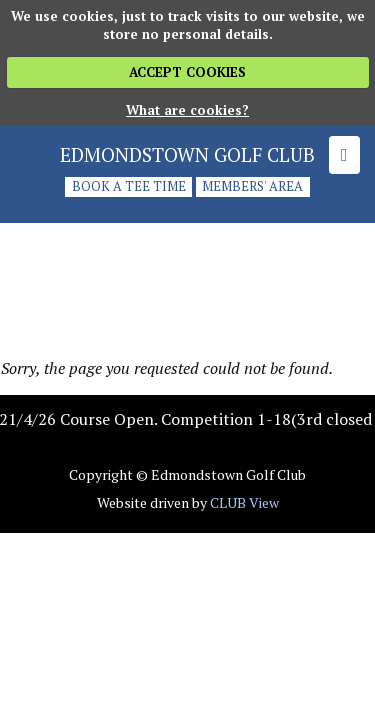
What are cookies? (187, 110)
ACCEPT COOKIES (187, 72)
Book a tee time (129, 187)
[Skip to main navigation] (344, 155)
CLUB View (244, 502)
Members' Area (252, 187)
